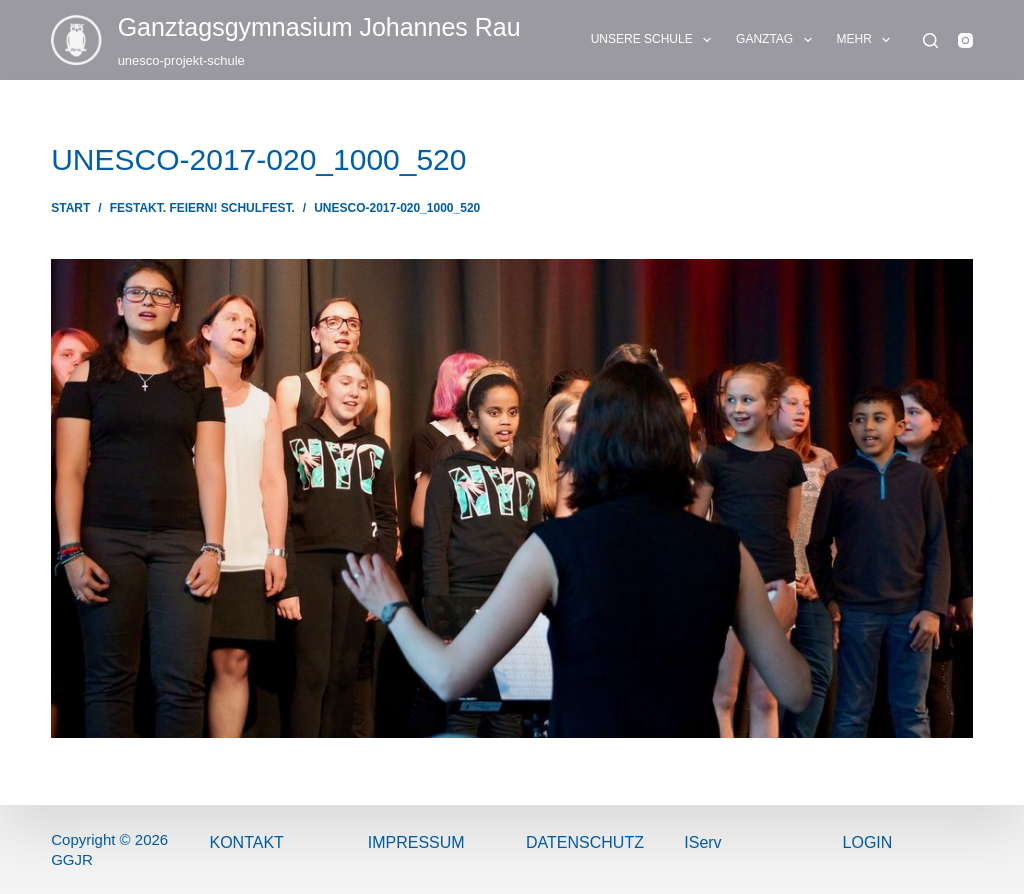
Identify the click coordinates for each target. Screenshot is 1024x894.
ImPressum (416, 842)
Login (868, 842)
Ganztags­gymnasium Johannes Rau (319, 27)
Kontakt (246, 842)
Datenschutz (585, 842)
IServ (702, 842)
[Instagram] (965, 40)
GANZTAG (778, 40)
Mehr (868, 40)
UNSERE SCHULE (655, 40)
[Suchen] (930, 40)
